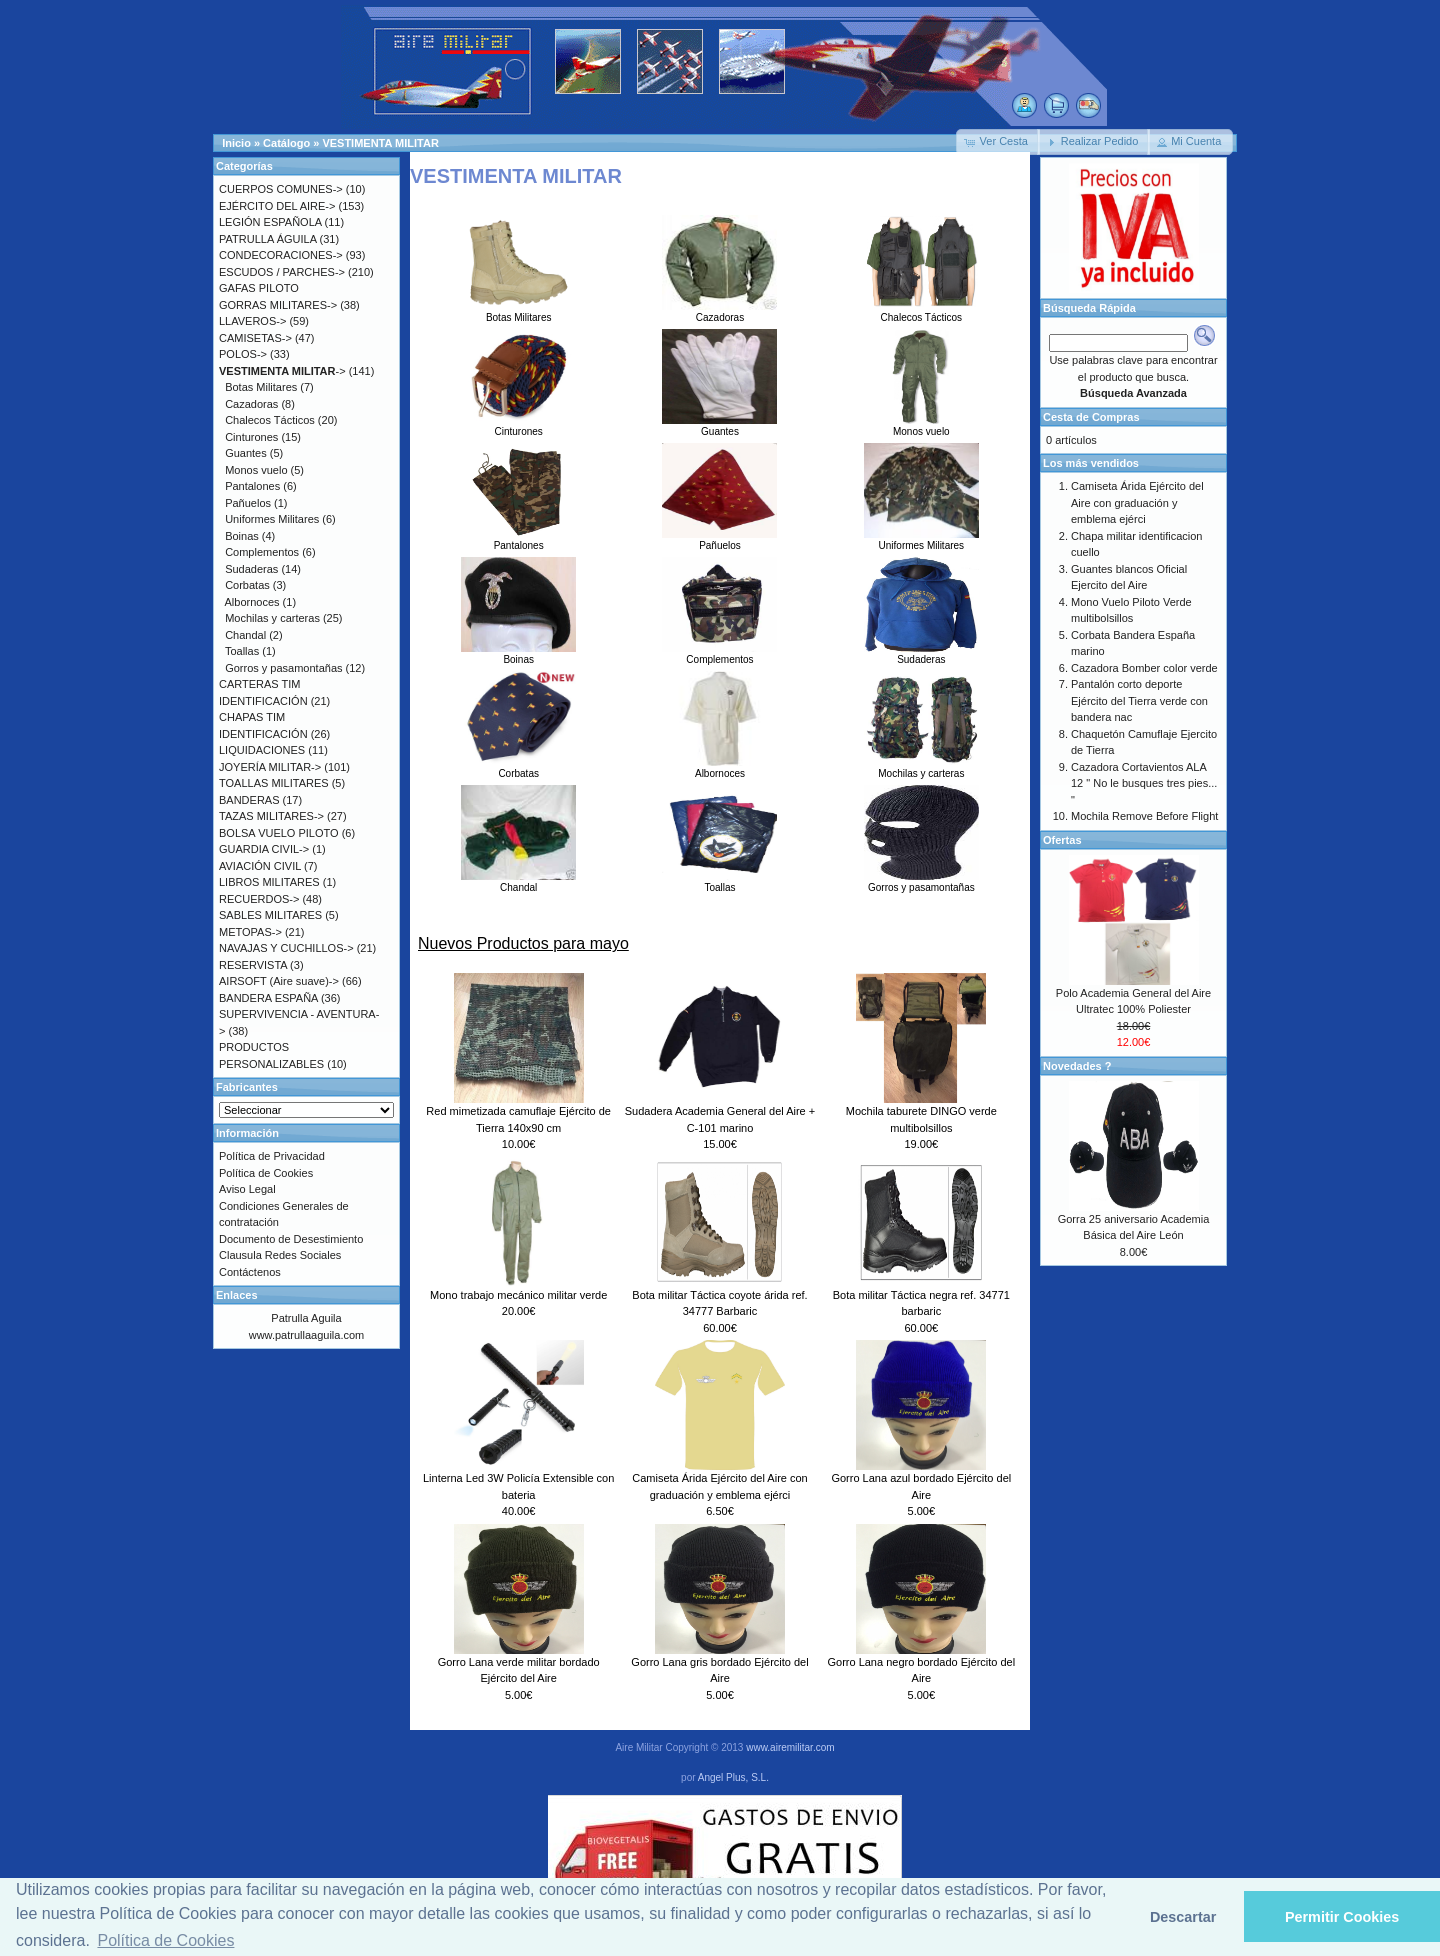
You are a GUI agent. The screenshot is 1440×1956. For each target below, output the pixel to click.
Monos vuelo (921, 426)
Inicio (236, 143)
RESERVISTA (253, 965)
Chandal (518, 882)
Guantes (719, 426)
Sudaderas (921, 654)
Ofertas (1062, 840)
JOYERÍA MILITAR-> (270, 767)
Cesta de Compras (1091, 417)
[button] (998, 142)
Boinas (518, 654)
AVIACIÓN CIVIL (260, 866)
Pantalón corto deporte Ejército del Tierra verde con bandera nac (1139, 700)
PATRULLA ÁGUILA (267, 239)
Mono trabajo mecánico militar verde (518, 1295)
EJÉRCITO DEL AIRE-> (277, 206)
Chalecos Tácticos (921, 312)
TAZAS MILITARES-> (271, 816)
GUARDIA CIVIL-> (264, 849)
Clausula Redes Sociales (280, 1255)
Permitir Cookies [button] (1342, 1917)
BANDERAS (249, 800)
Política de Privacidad (272, 1156)
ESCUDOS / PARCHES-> (282, 272)
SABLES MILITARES (270, 915)
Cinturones (518, 426)
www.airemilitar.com (790, 1747)
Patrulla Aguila (306, 1318)
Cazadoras (719, 312)
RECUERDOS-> (259, 899)
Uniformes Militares (921, 540)
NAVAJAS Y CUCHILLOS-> (286, 948)
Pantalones (518, 540)
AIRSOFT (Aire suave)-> (279, 981)
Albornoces (719, 768)
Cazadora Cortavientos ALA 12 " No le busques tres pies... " (1144, 783)
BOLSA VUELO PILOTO (279, 833)
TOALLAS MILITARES (274, 783)
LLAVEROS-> (252, 321)
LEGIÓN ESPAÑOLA (270, 222)
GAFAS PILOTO (259, 288)
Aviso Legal (247, 1189)
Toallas (719, 882)
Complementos (719, 654)
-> (282, 371)
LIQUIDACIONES (262, 750)
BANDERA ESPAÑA (268, 998)
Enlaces (237, 1295)
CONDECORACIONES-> (281, 255)
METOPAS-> (250, 932)
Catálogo (286, 143)
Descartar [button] (1183, 1917)
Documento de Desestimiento (291, 1239)
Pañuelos (719, 540)
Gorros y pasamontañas (921, 882)
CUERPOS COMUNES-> (281, 189)
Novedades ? (1077, 1066)
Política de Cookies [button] (165, 1940)
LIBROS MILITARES (269, 882)
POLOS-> (243, 354)
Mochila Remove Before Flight (1144, 816)
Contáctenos (250, 1272)
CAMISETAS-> (255, 338)
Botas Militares (518, 312)
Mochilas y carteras (921, 768)
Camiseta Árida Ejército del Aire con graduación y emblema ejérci (1137, 502)
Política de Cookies (266, 1173)
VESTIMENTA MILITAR (380, 143)
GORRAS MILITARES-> (278, 305)
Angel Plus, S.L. (733, 1777)
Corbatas (518, 768)
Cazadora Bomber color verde (1144, 668)
